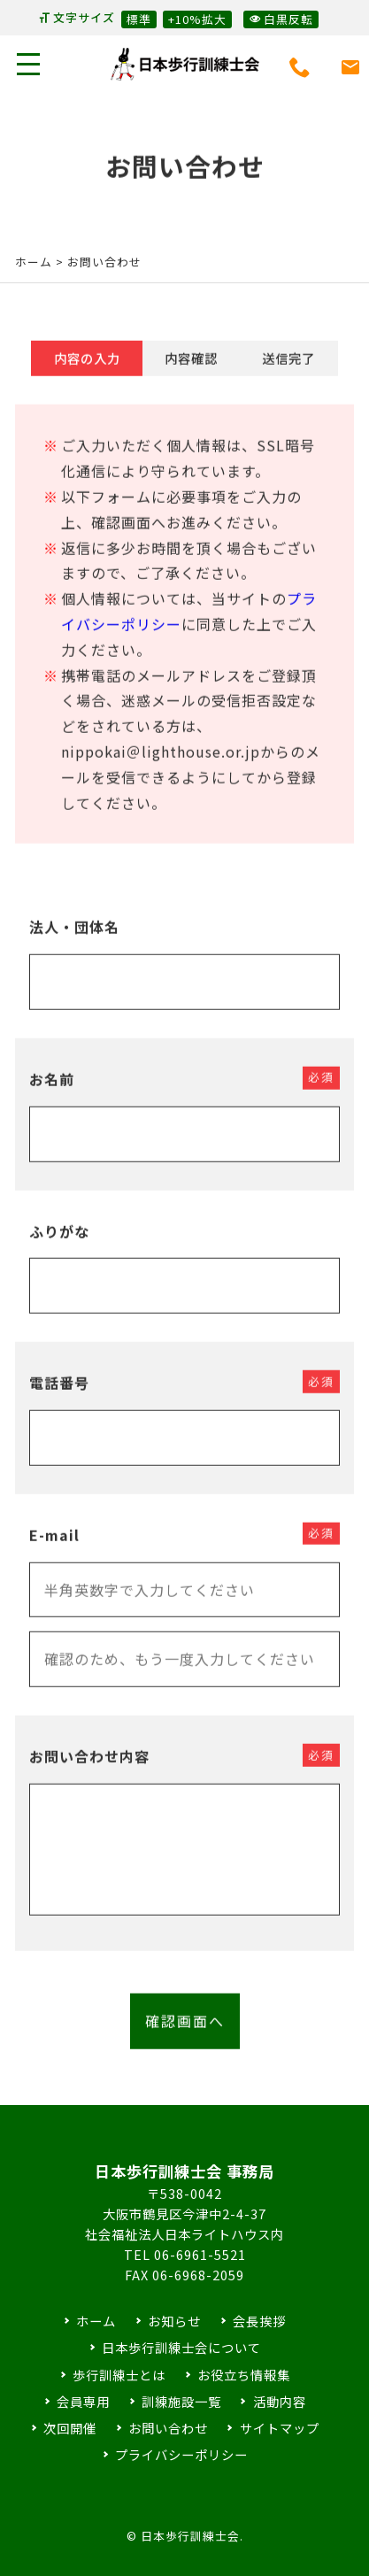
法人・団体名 (74, 942)
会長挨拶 (259, 2320)
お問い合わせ (168, 2427)
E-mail (54, 1549)
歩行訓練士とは (119, 2374)
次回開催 (69, 2427)
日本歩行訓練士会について (181, 2347)
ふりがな (59, 1245)
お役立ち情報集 (243, 2374)
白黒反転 (281, 19)
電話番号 (59, 1397)
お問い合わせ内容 (89, 1771)
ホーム (33, 261)
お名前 (51, 1094)
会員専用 (83, 2401)
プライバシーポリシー (181, 2454)
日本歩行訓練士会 (185, 64)
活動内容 (279, 2401)
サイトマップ (279, 2427)
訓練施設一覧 (181, 2401)
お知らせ (174, 2320)
